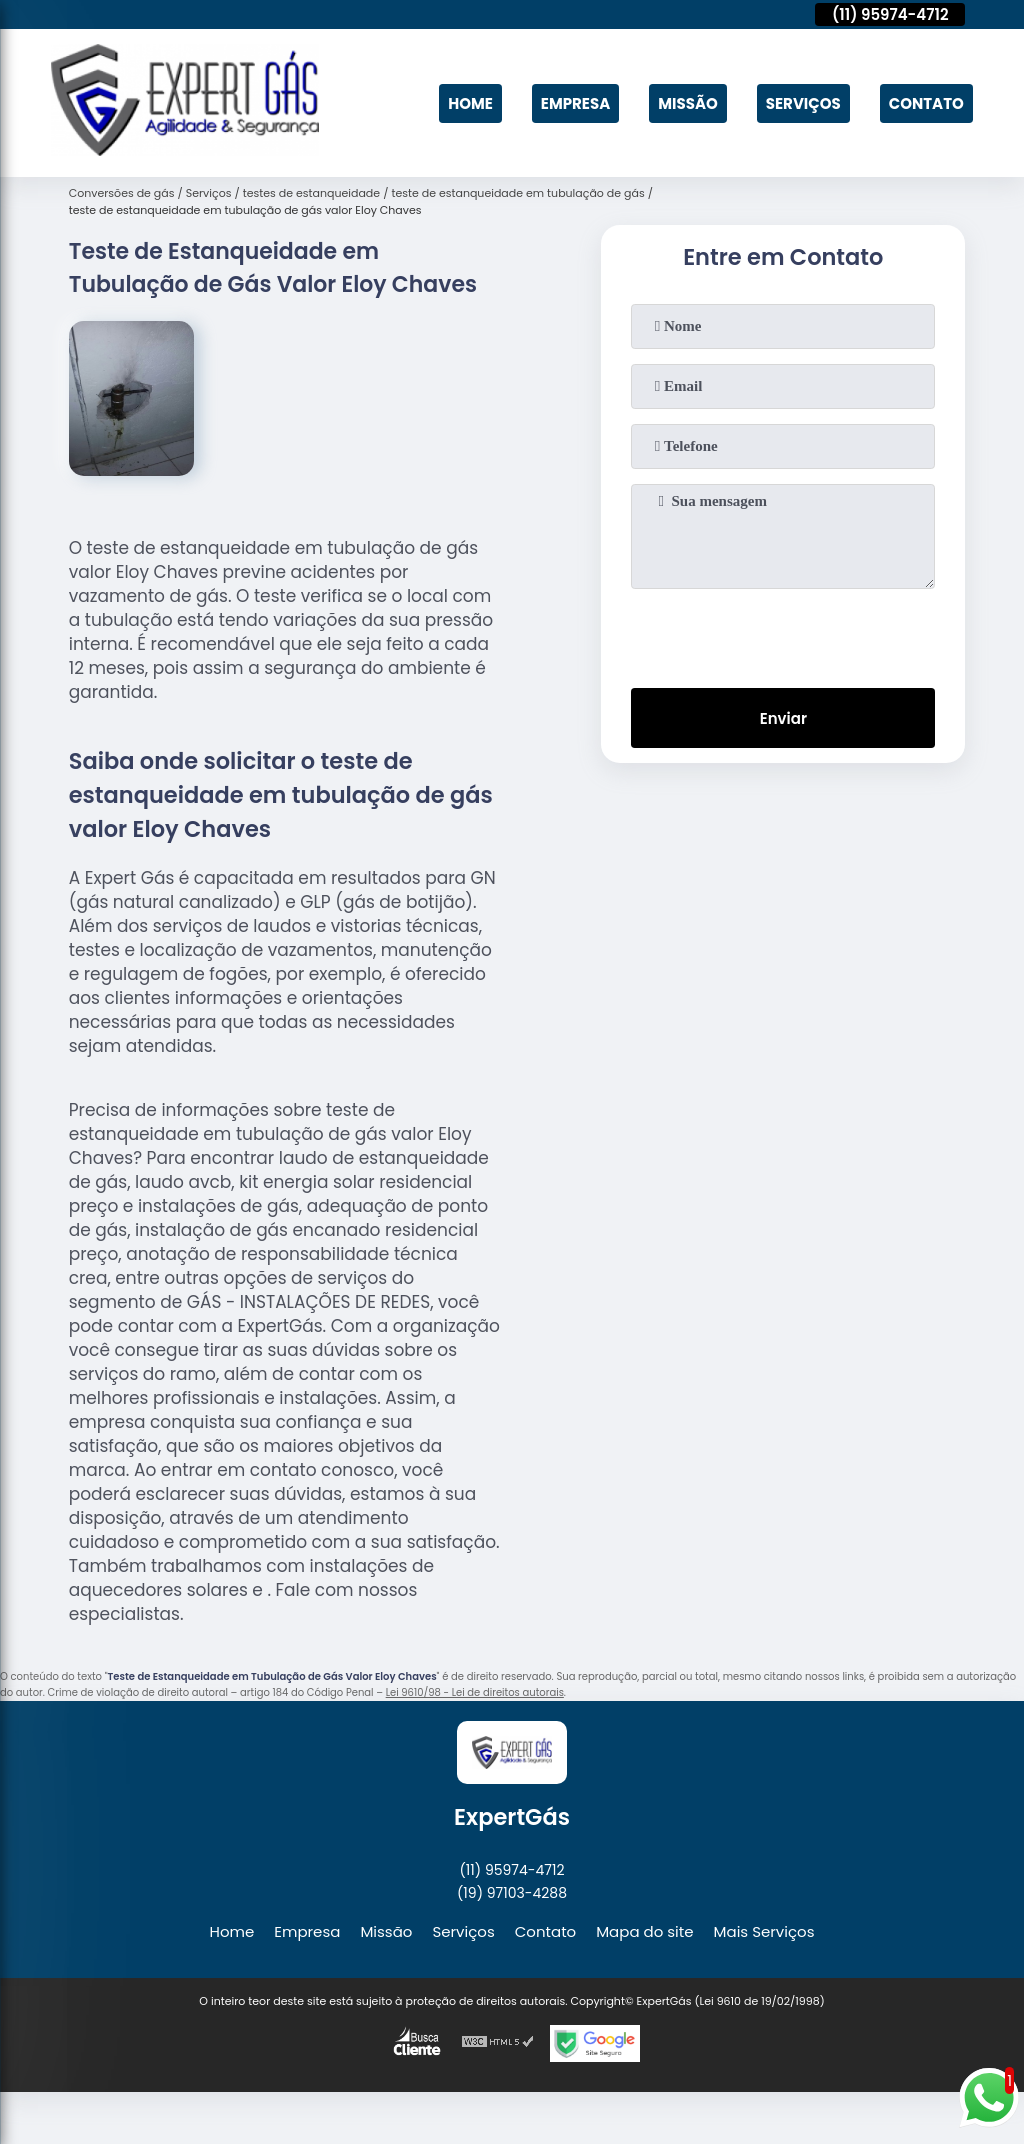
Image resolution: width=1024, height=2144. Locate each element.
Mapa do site (644, 1931)
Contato (926, 103)
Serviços (803, 103)
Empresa (575, 103)
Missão (688, 103)
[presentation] (783, 634)
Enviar (783, 718)
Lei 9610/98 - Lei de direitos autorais (475, 1692)
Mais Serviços (764, 1931)
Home (470, 103)
